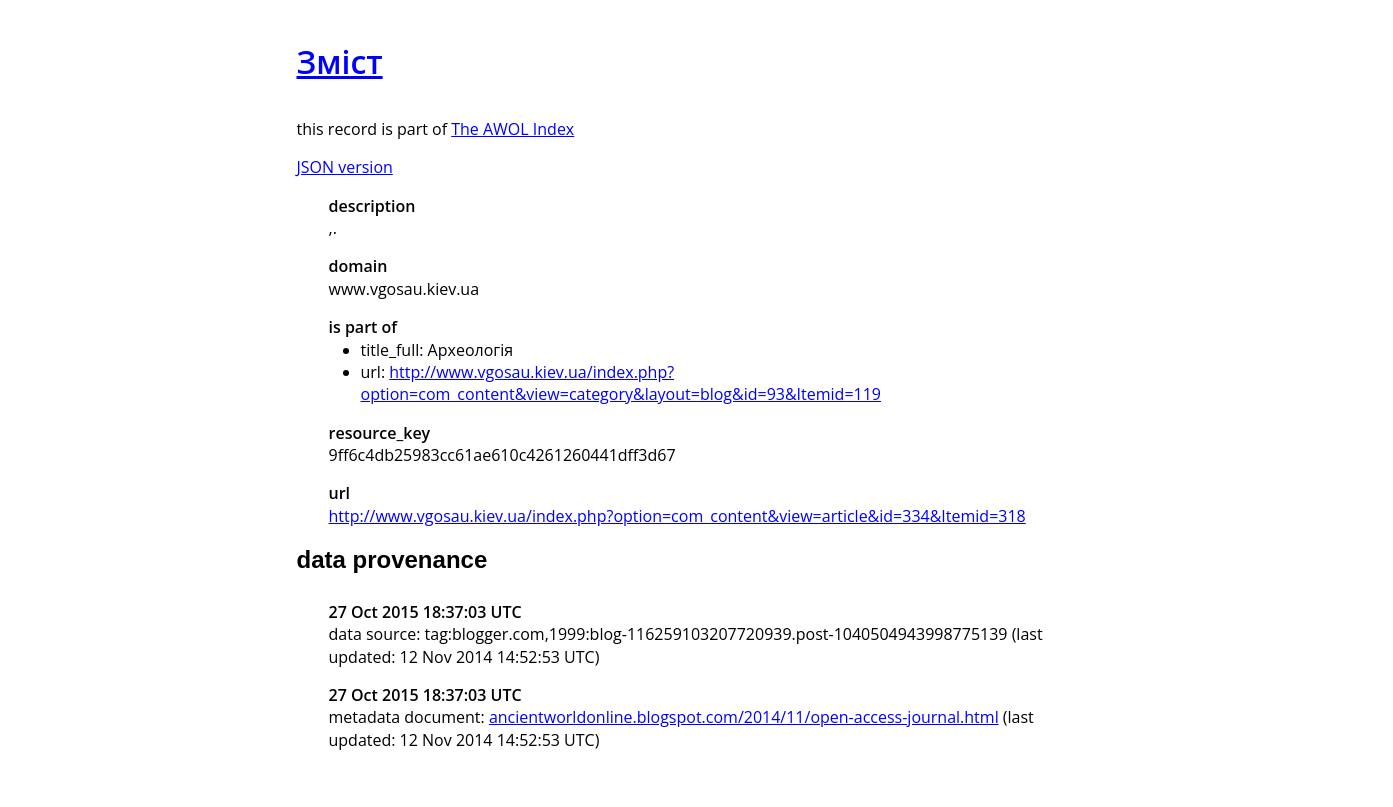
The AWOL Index (512, 129)
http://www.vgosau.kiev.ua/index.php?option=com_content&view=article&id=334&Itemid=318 (677, 516)
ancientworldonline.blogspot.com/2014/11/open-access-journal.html (744, 717)
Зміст (340, 61)
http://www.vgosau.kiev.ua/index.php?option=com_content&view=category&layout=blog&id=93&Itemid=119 (621, 383)
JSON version (345, 167)
